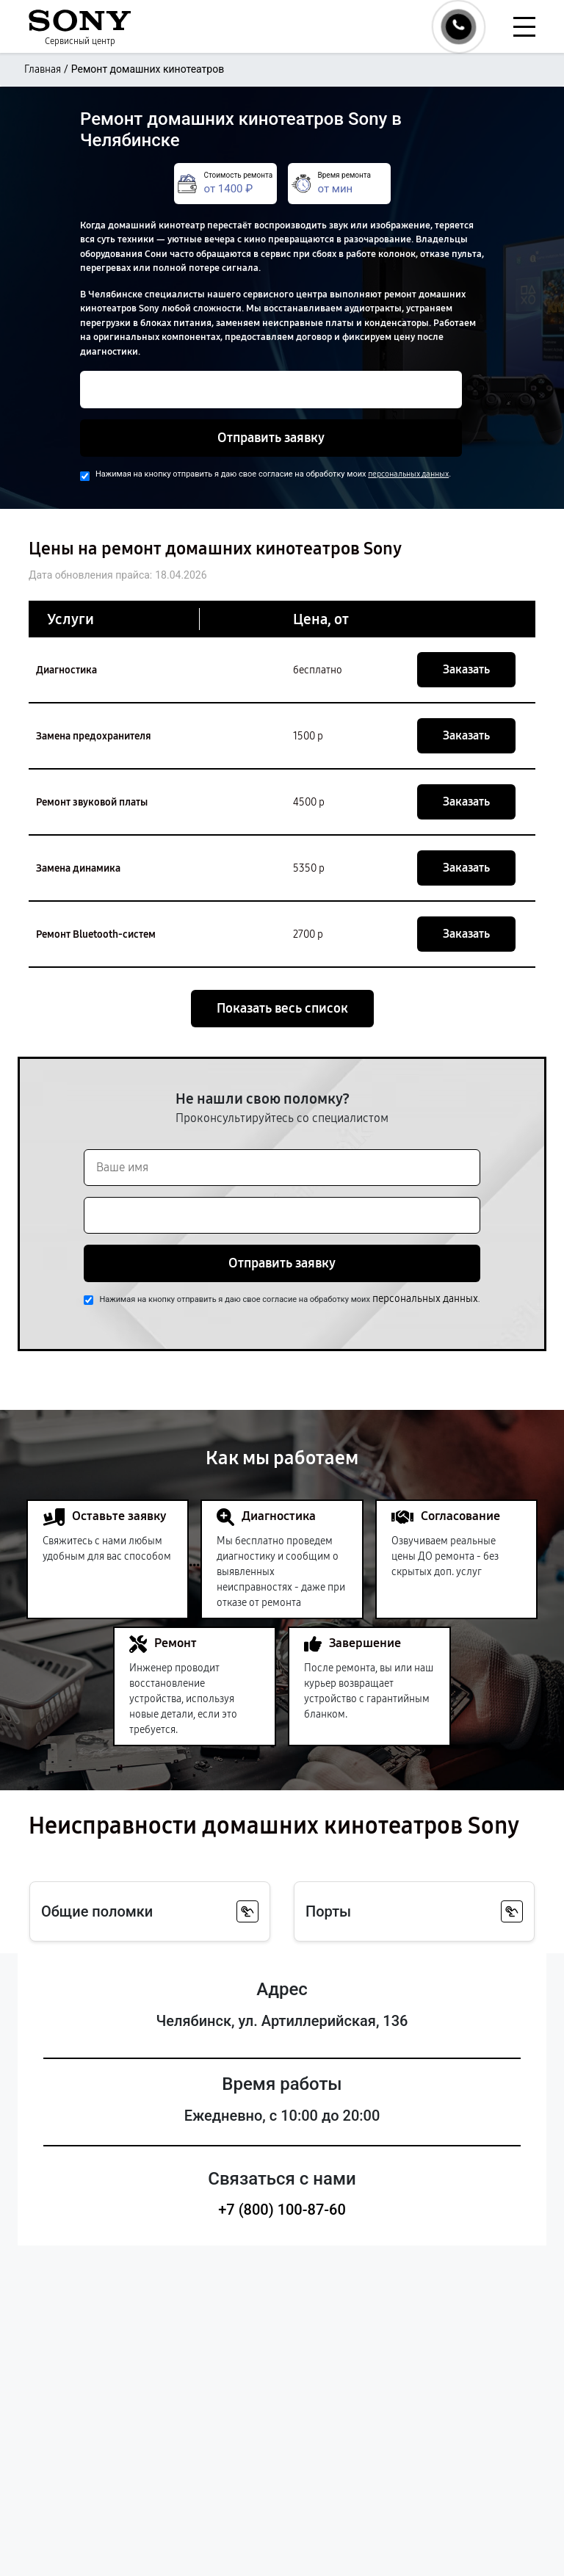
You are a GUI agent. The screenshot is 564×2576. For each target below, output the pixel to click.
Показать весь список (282, 1008)
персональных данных (408, 474)
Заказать (466, 669)
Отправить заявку (271, 438)
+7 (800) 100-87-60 (282, 2209)
